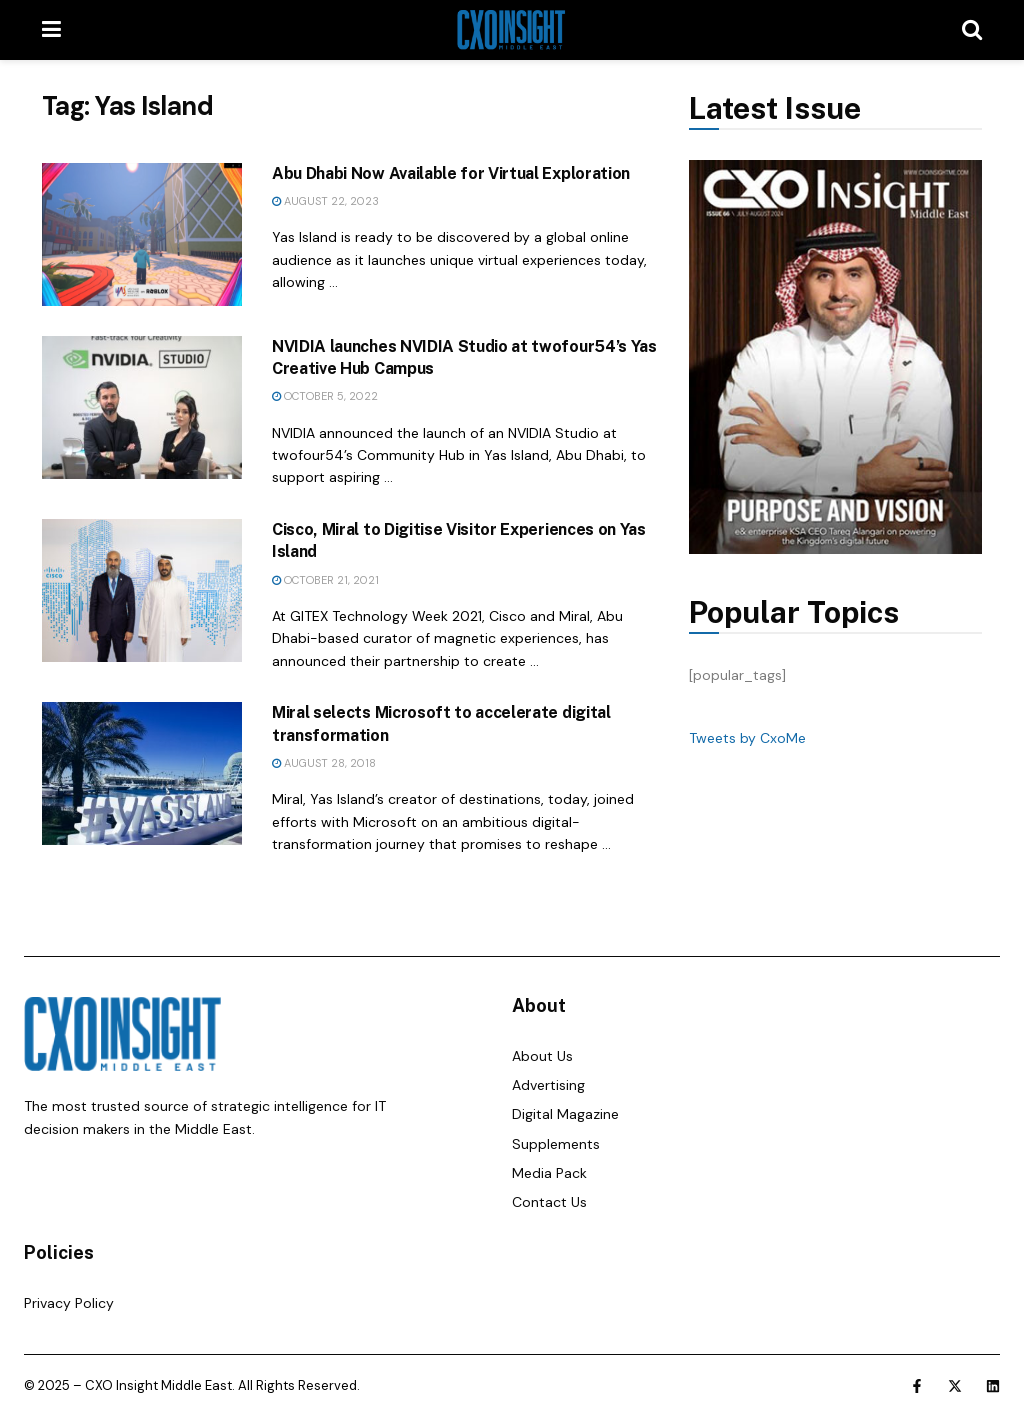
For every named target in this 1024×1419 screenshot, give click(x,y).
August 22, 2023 (325, 201)
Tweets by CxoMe (747, 738)
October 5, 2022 (325, 396)
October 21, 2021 (325, 580)
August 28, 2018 (324, 763)
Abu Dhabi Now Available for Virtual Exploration (451, 173)
